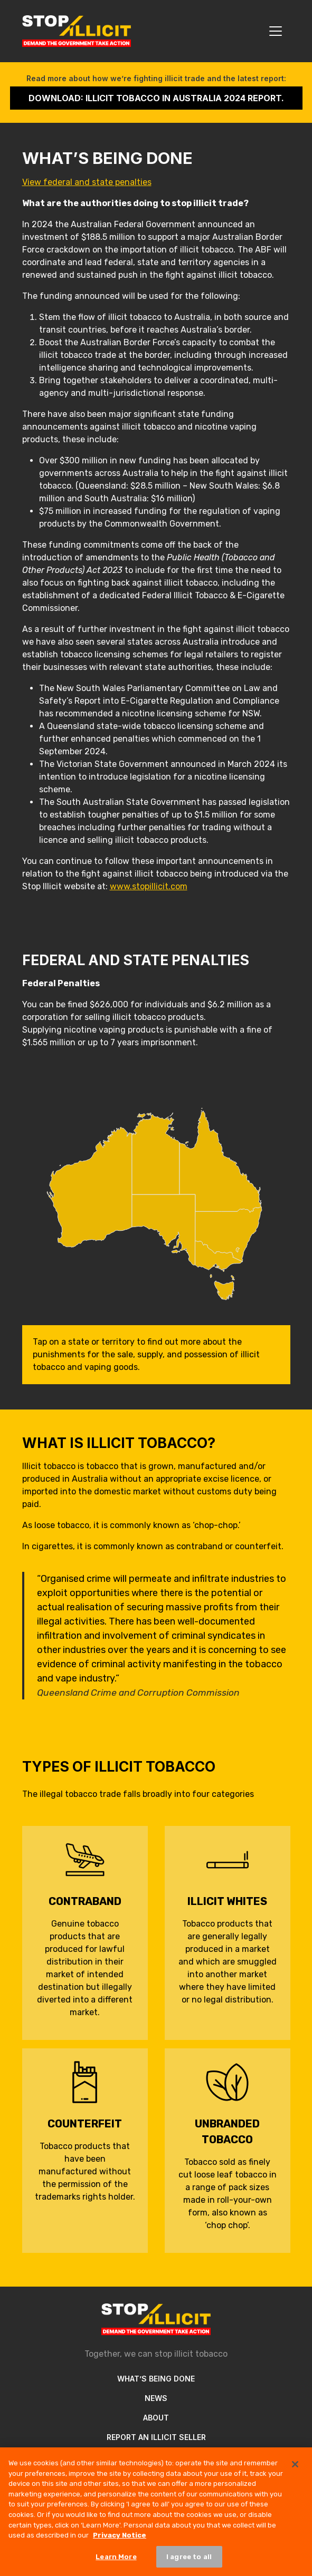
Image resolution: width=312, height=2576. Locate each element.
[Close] (295, 2475)
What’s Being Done (156, 2378)
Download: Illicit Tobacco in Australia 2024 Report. (156, 98)
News (156, 2398)
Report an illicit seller (156, 2437)
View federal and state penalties (87, 182)
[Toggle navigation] (275, 31)
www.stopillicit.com (148, 886)
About (156, 2417)
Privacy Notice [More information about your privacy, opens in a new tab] (119, 2546)
